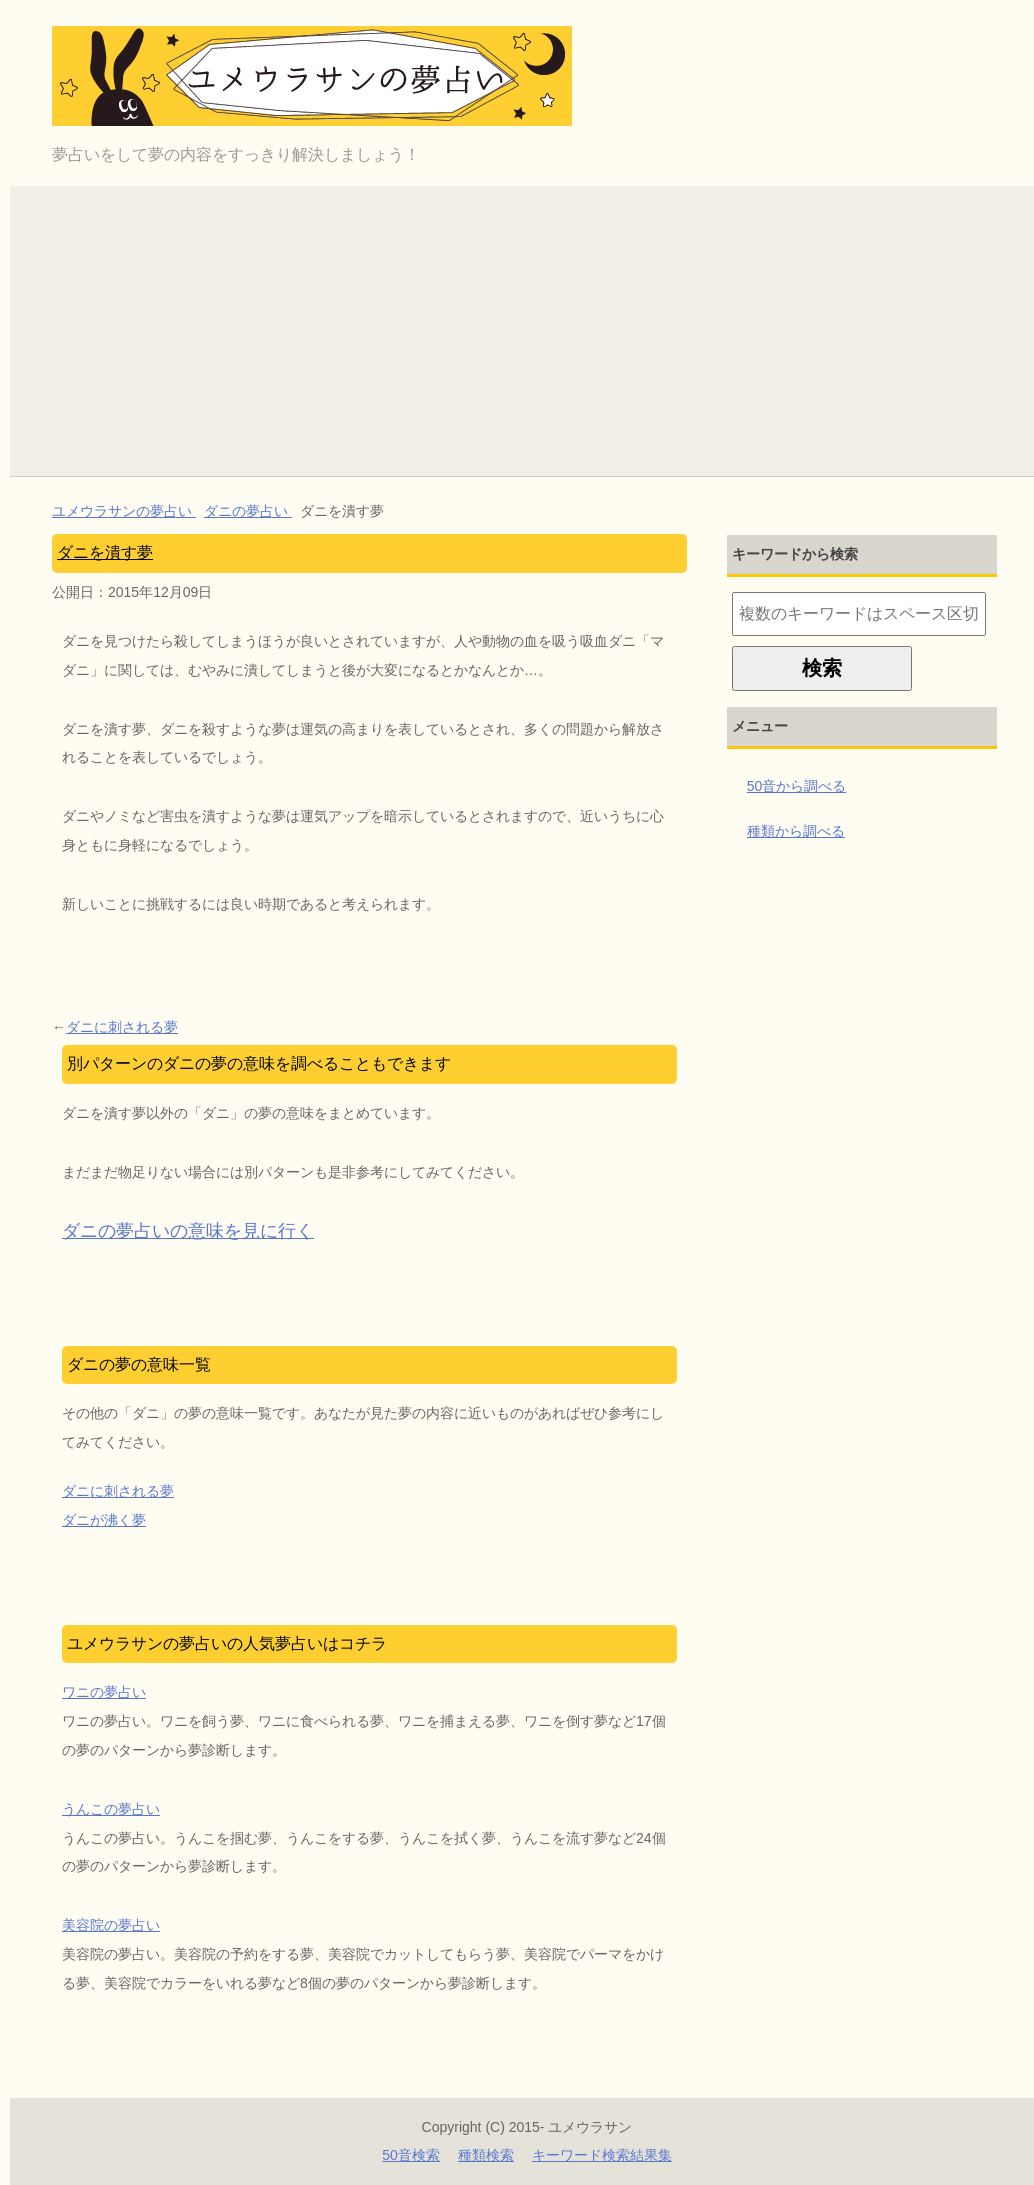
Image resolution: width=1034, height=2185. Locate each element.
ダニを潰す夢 (105, 552)
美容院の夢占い (111, 1925)
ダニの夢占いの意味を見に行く (188, 1231)
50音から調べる (797, 786)
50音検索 (411, 2155)
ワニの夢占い (104, 1692)
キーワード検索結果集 (602, 2155)
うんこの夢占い (111, 1809)
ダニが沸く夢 (104, 1520)
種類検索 (486, 2155)
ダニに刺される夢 (122, 1027)
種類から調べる (796, 831)
